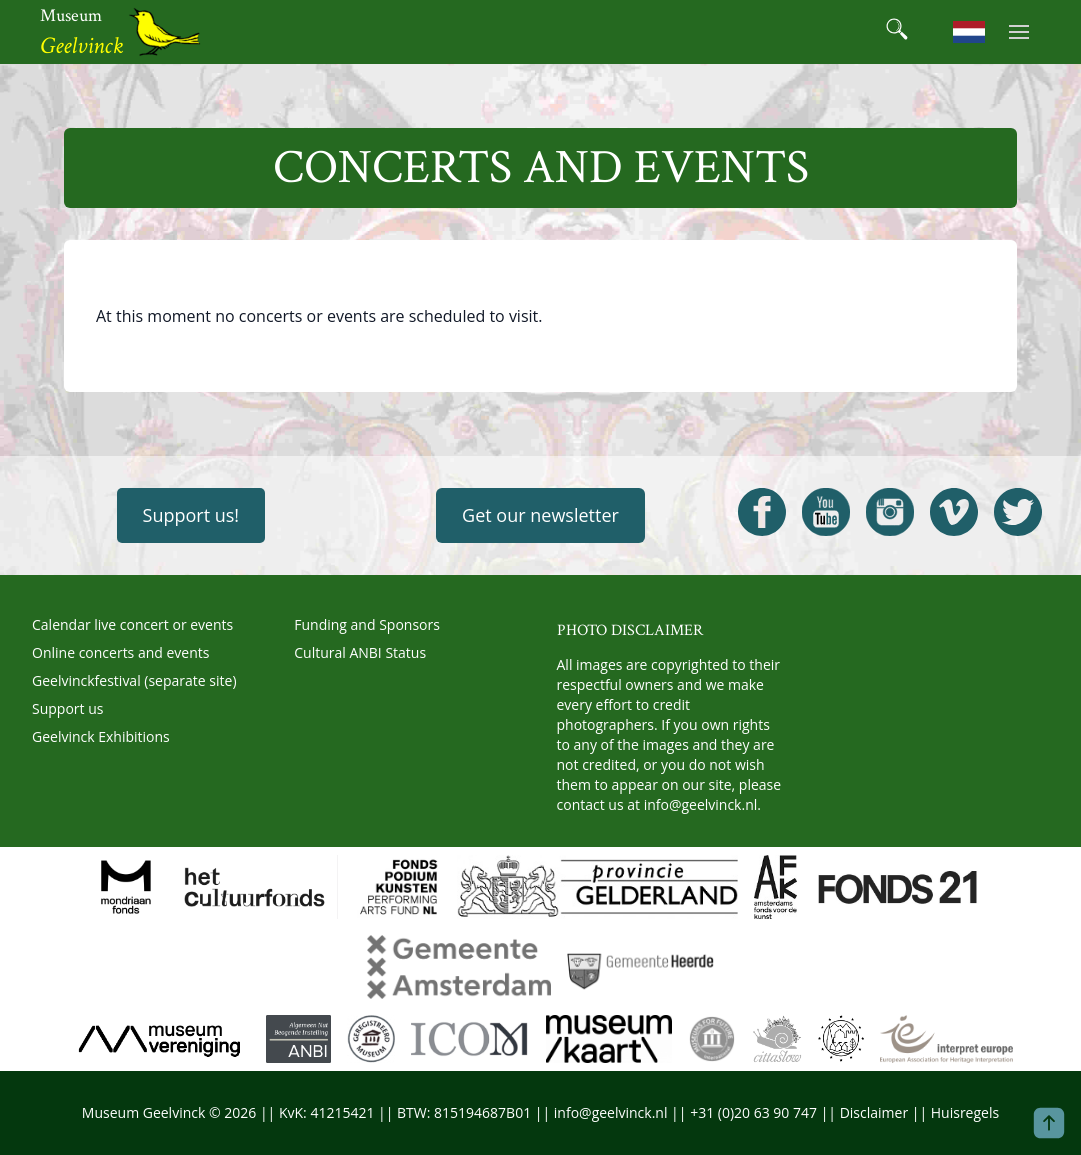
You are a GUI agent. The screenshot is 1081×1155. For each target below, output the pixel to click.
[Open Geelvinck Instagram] (890, 512)
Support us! (191, 515)
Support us (67, 708)
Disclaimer (874, 1112)
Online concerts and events (120, 652)
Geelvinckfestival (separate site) (134, 680)
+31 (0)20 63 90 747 (753, 1112)
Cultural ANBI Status (360, 652)
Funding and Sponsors (367, 624)
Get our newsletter (540, 515)
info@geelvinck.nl (701, 804)
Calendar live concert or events (132, 624)
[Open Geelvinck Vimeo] (954, 512)
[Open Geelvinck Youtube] (826, 512)
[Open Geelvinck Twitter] (1018, 512)
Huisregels (965, 1112)
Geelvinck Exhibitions (101, 736)
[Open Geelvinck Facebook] (762, 512)
